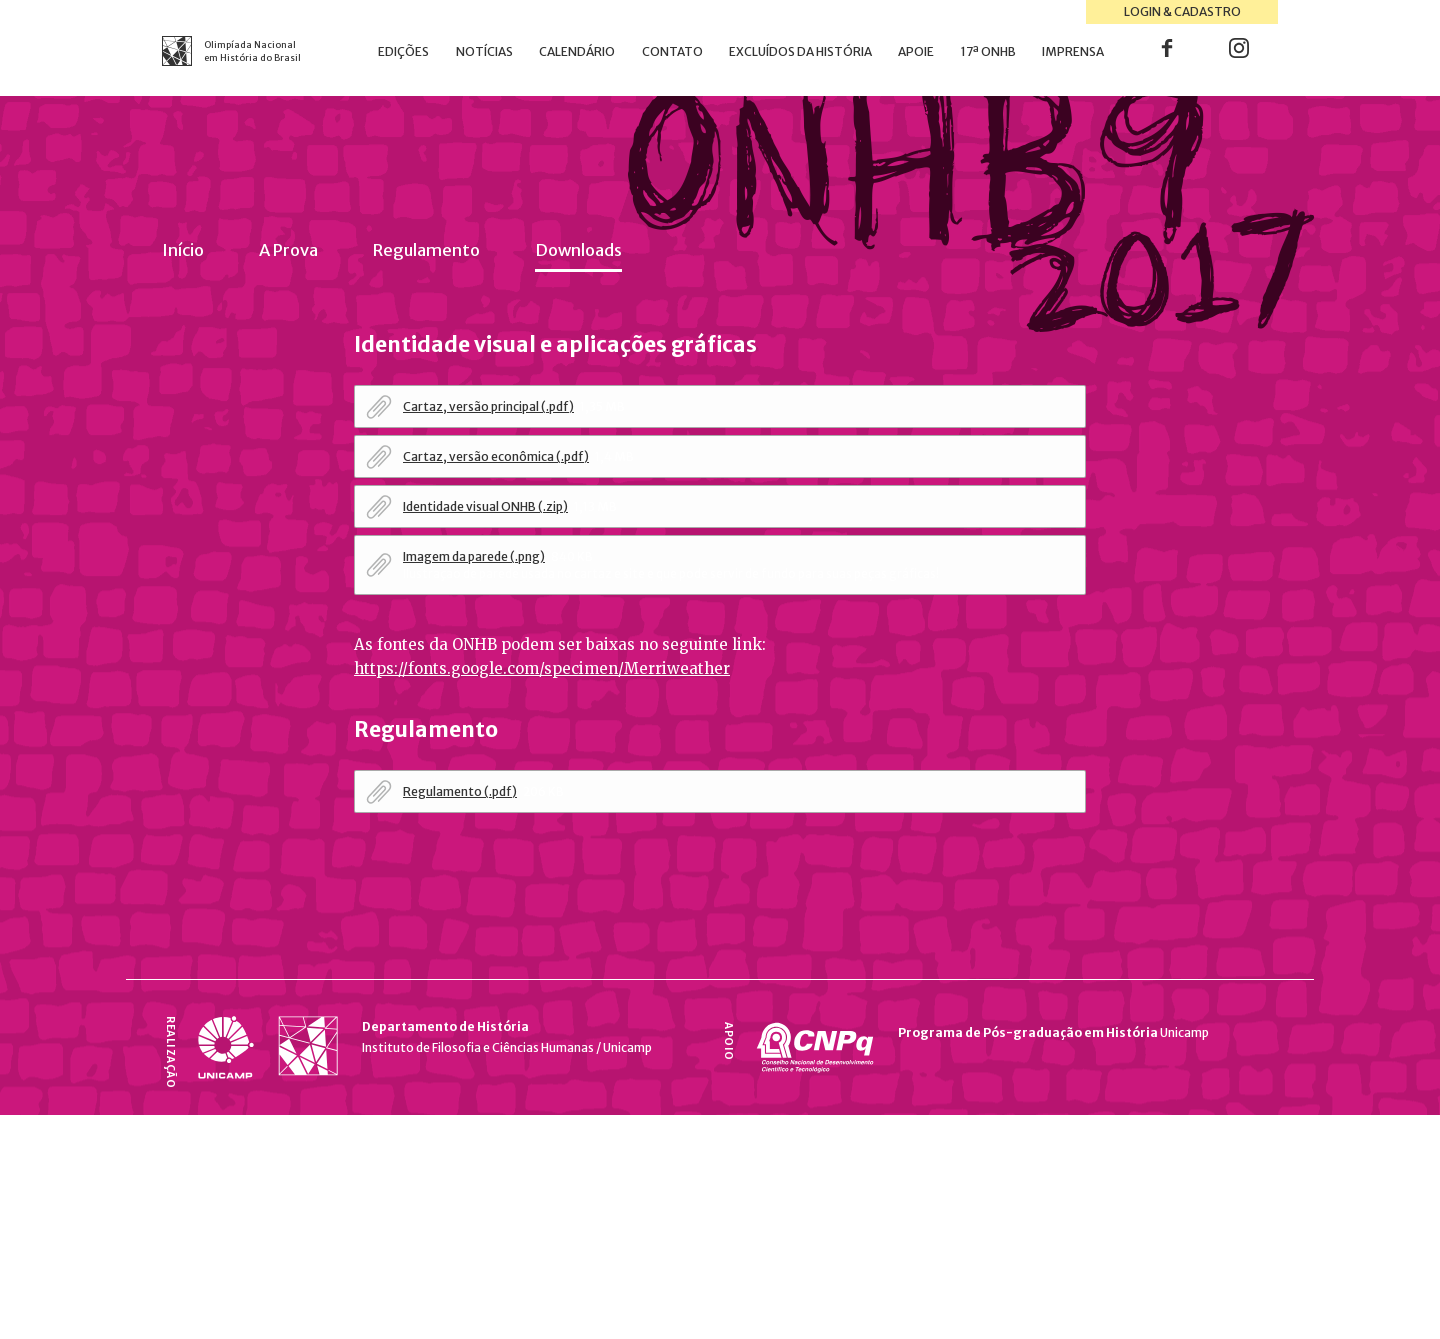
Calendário (577, 51)
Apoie (916, 51)
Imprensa (1073, 51)
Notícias (484, 51)
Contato (672, 51)
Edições (403, 51)
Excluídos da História (800, 51)
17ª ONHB (988, 51)
